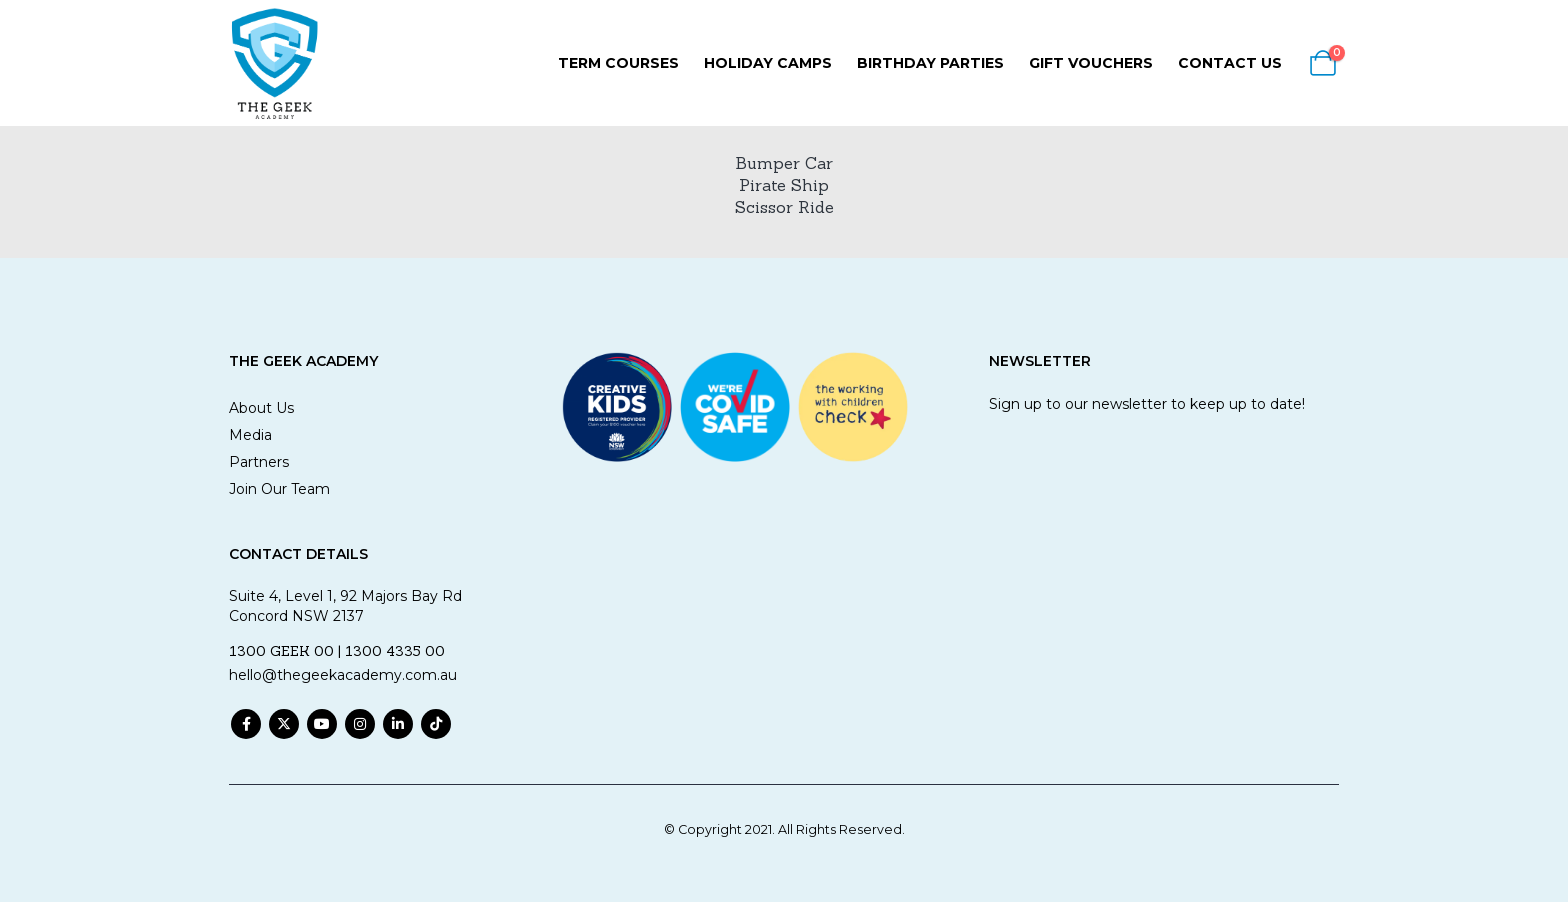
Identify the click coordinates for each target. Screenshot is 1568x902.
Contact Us (1230, 63)
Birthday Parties (930, 63)
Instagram (360, 724)
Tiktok (436, 724)
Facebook (246, 724)
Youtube (322, 724)
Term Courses (618, 63)
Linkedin (398, 724)
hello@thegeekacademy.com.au (343, 675)
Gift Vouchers (1091, 63)
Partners (259, 462)
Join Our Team (279, 489)
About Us (261, 408)
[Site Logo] (274, 63)
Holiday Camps (768, 63)
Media (250, 435)
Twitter (284, 724)
